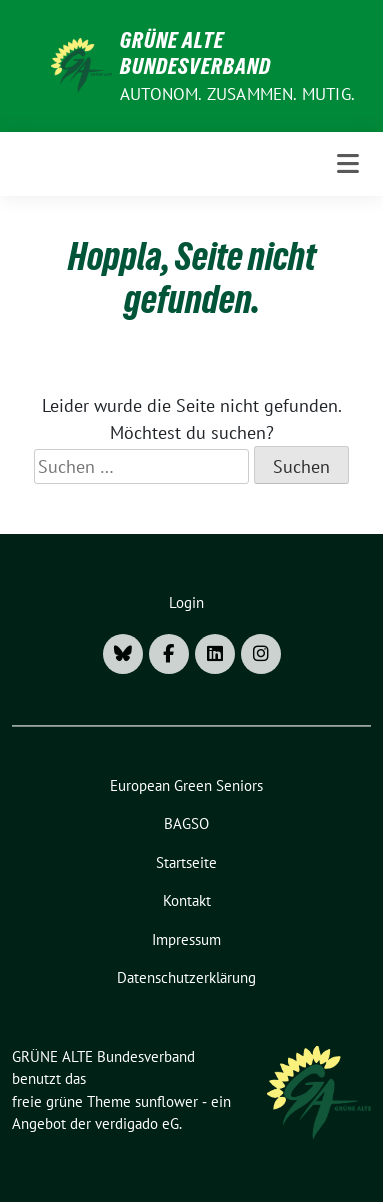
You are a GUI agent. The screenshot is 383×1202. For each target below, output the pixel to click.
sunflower (166, 1101)
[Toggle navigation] (348, 164)
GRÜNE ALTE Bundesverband (195, 53)
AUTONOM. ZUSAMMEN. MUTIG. (237, 94)
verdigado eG (137, 1123)
